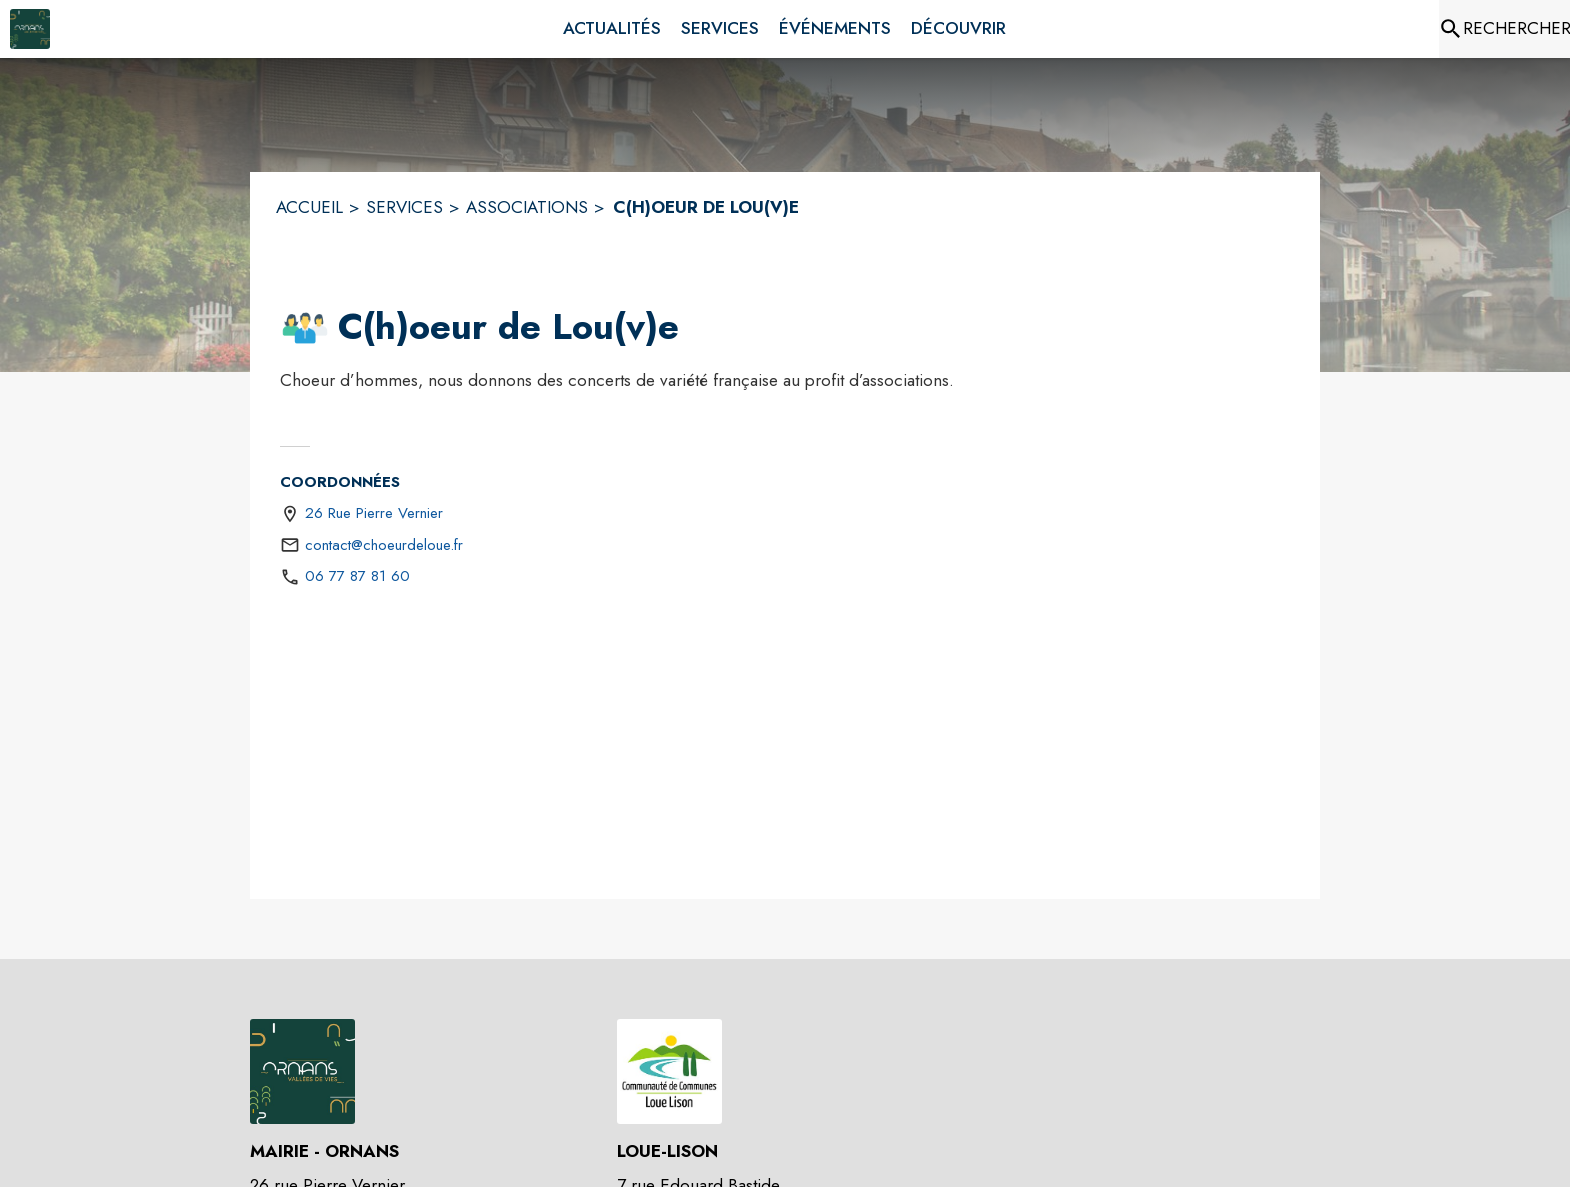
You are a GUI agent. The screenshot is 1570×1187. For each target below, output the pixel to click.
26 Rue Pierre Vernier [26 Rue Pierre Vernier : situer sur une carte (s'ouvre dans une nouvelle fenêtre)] (374, 513)
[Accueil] (30, 29)
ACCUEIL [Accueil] (309, 207)
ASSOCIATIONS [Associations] (527, 207)
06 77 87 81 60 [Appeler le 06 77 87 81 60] (357, 576)
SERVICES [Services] (404, 207)
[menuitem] (612, 29)
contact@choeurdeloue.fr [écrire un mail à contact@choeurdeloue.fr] (384, 545)
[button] (305, 328)
